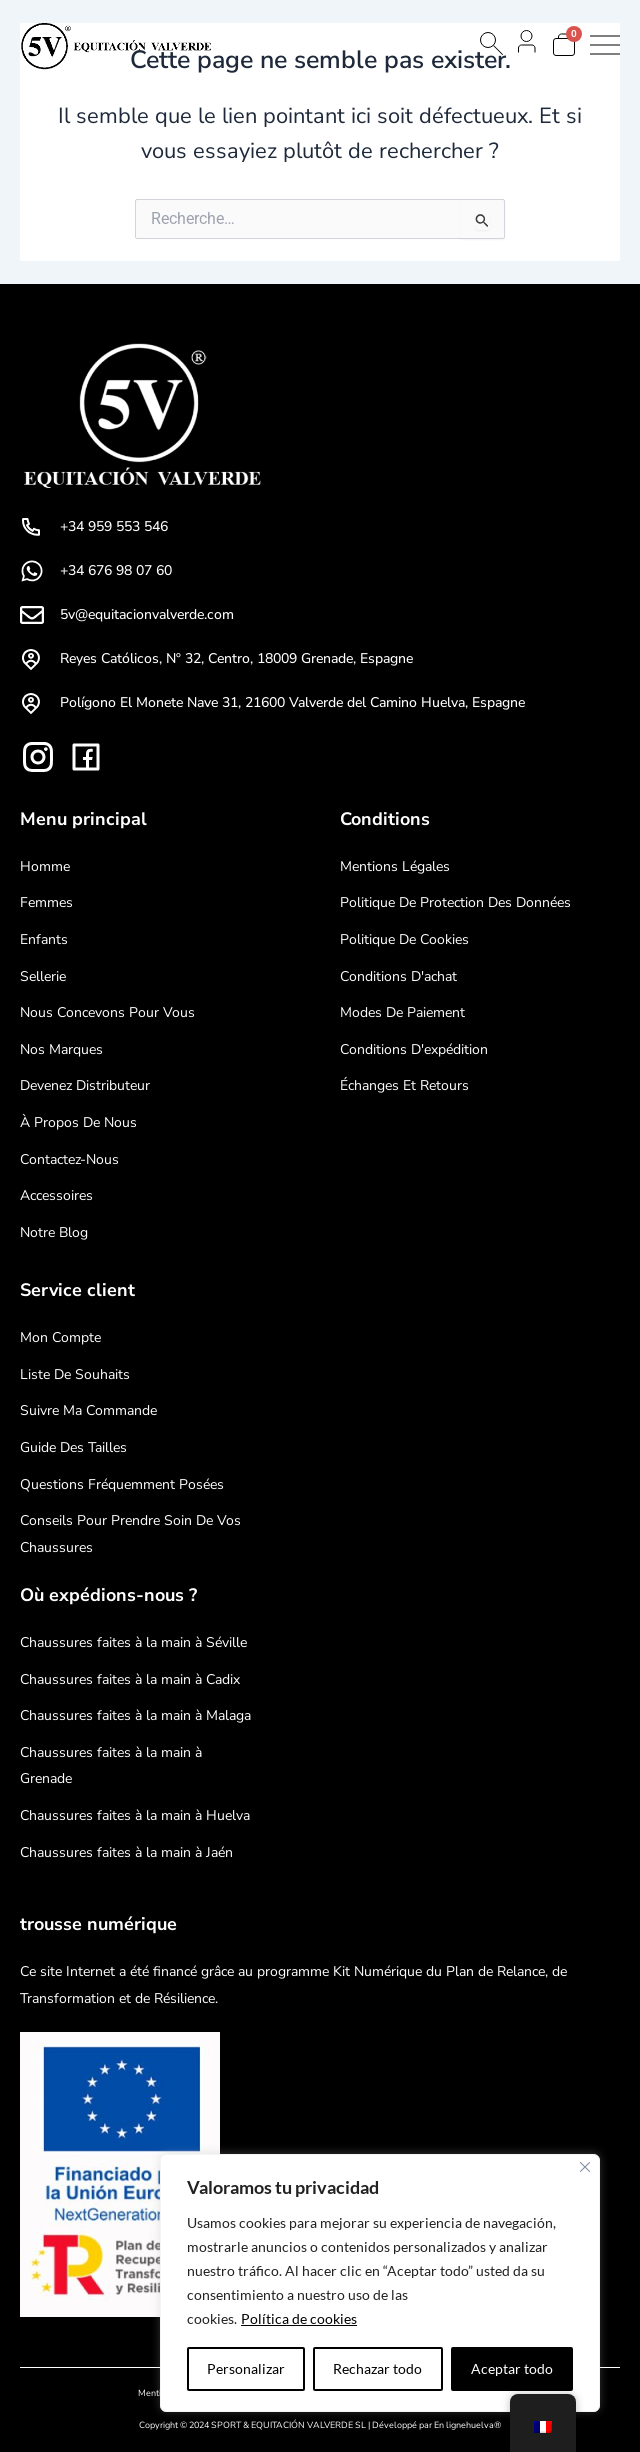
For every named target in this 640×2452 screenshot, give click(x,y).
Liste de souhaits (75, 1374)
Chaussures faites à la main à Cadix (130, 1679)
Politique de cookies (404, 939)
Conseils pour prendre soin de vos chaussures (130, 1534)
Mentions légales (395, 866)
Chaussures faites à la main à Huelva (135, 1815)
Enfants (44, 939)
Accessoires (56, 1195)
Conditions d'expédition (414, 1049)
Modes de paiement (402, 1012)
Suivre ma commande (88, 1410)
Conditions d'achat (398, 976)
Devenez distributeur (85, 1085)
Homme (45, 866)
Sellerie (43, 976)
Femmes (46, 902)
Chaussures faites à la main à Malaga (135, 1715)
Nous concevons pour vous (107, 1012)
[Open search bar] (490, 43)
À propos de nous (78, 1122)
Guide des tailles (73, 1447)
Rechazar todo (377, 2368)
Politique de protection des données (455, 902)
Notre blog (54, 1232)
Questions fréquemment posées (122, 1484)
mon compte (60, 1337)
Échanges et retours (404, 1085)
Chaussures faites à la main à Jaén (126, 1852)
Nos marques (61, 1049)
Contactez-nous (69, 1159)
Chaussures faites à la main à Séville (133, 1642)
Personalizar (246, 2368)
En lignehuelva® (467, 2425)
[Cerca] (585, 2167)
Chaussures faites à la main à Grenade (111, 1766)
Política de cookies (299, 2318)
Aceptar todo (512, 2368)
